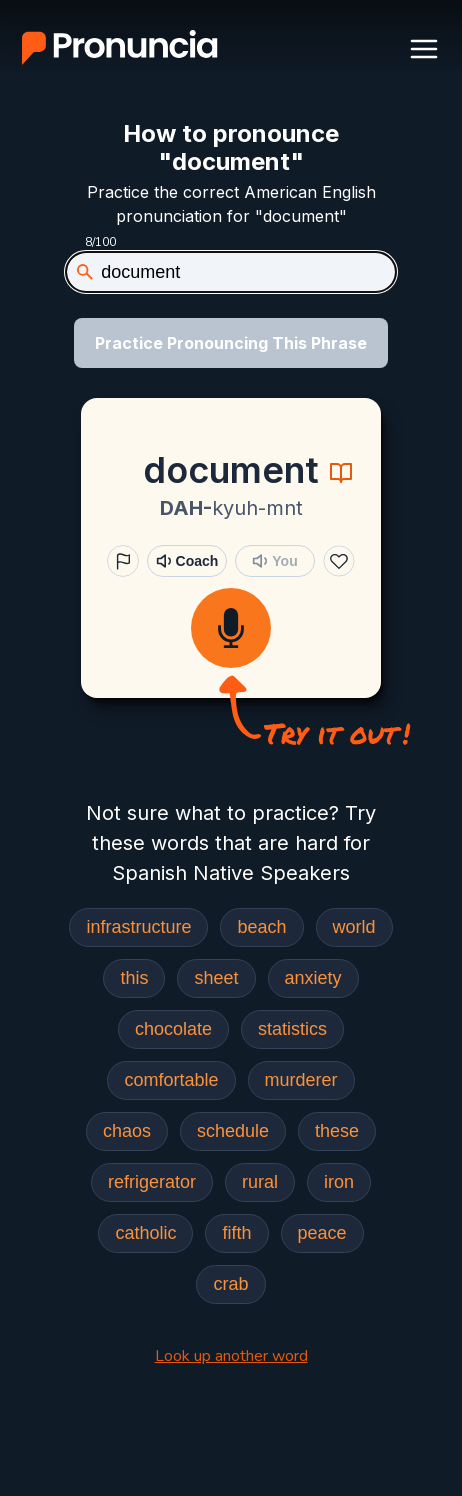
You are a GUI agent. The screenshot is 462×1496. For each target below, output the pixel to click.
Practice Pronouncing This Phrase (231, 343)
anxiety (313, 978)
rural (260, 1182)
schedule (233, 1131)
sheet (216, 978)
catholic (145, 1233)
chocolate (173, 1029)
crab (230, 1284)
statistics (292, 1029)
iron (339, 1182)
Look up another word (231, 1356)
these (337, 1131)
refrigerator (152, 1182)
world (354, 927)
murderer (301, 1080)
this (134, 978)
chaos (127, 1131)
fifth (236, 1233)
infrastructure (138, 927)
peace (322, 1233)
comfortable (171, 1080)
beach (261, 927)
